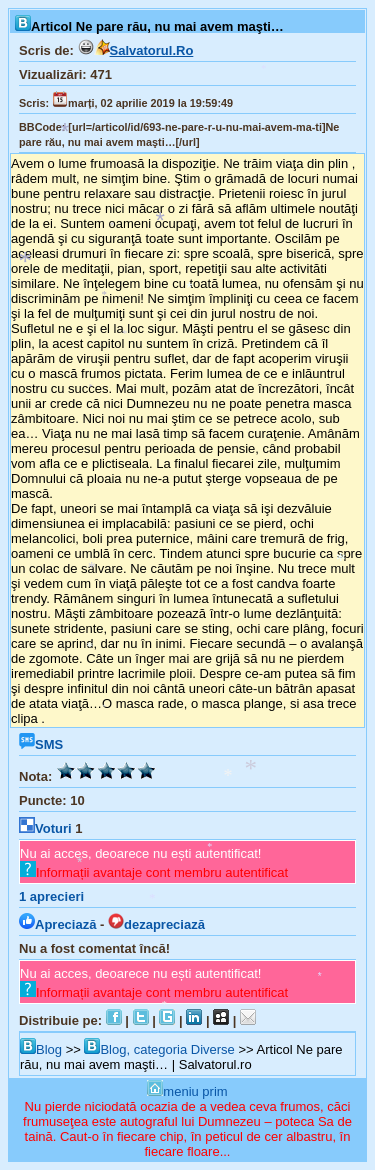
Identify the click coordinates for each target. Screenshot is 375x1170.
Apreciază (57, 924)
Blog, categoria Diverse (159, 1049)
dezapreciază (156, 924)
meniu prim (187, 1091)
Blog (41, 1049)
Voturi (45, 828)
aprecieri (51, 896)
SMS (41, 744)
